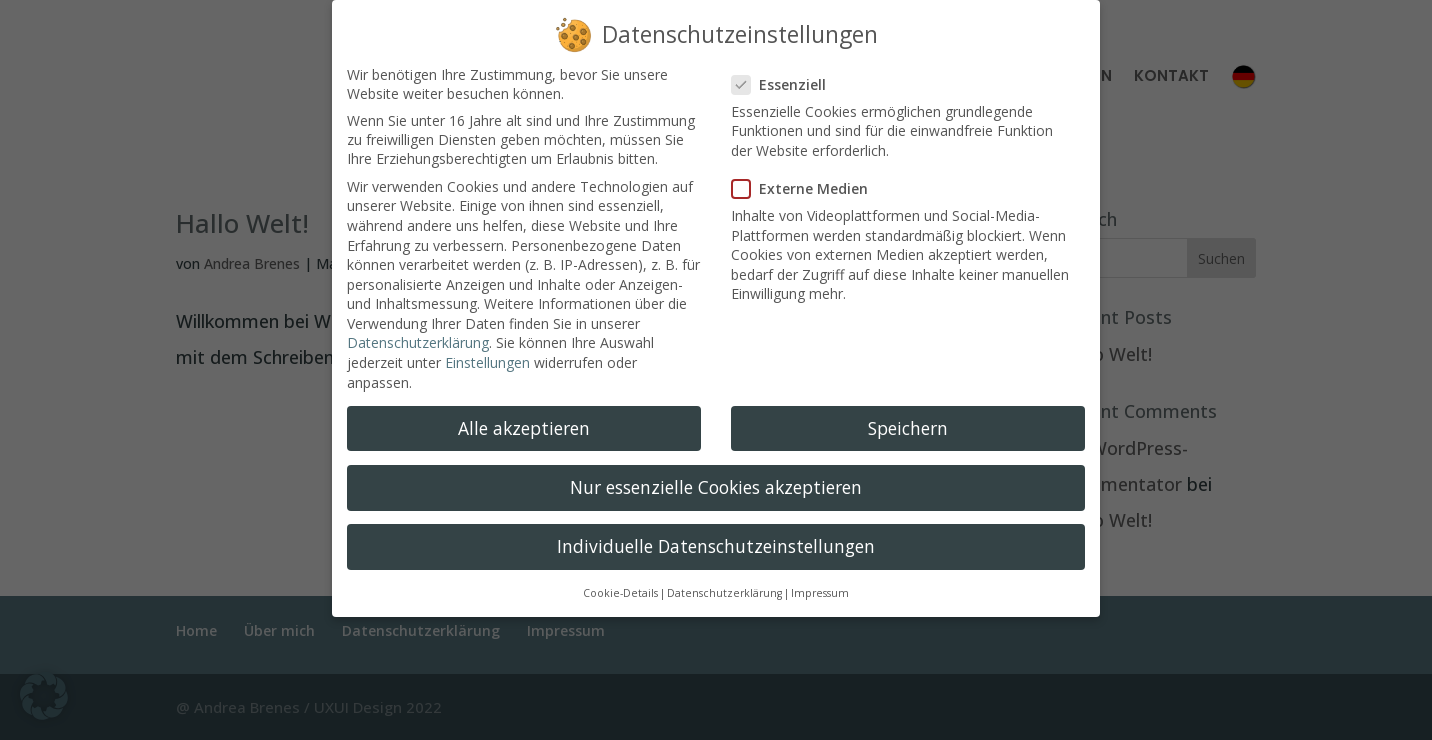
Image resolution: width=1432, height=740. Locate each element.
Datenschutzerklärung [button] (724, 578)
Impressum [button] (820, 578)
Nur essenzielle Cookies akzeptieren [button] (716, 472)
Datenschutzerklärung (418, 327)
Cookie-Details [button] (620, 578)
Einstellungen (487, 347)
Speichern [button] (908, 413)
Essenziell (787, 69)
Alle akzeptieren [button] (524, 413)
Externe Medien (808, 173)
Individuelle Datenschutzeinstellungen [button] (716, 531)
